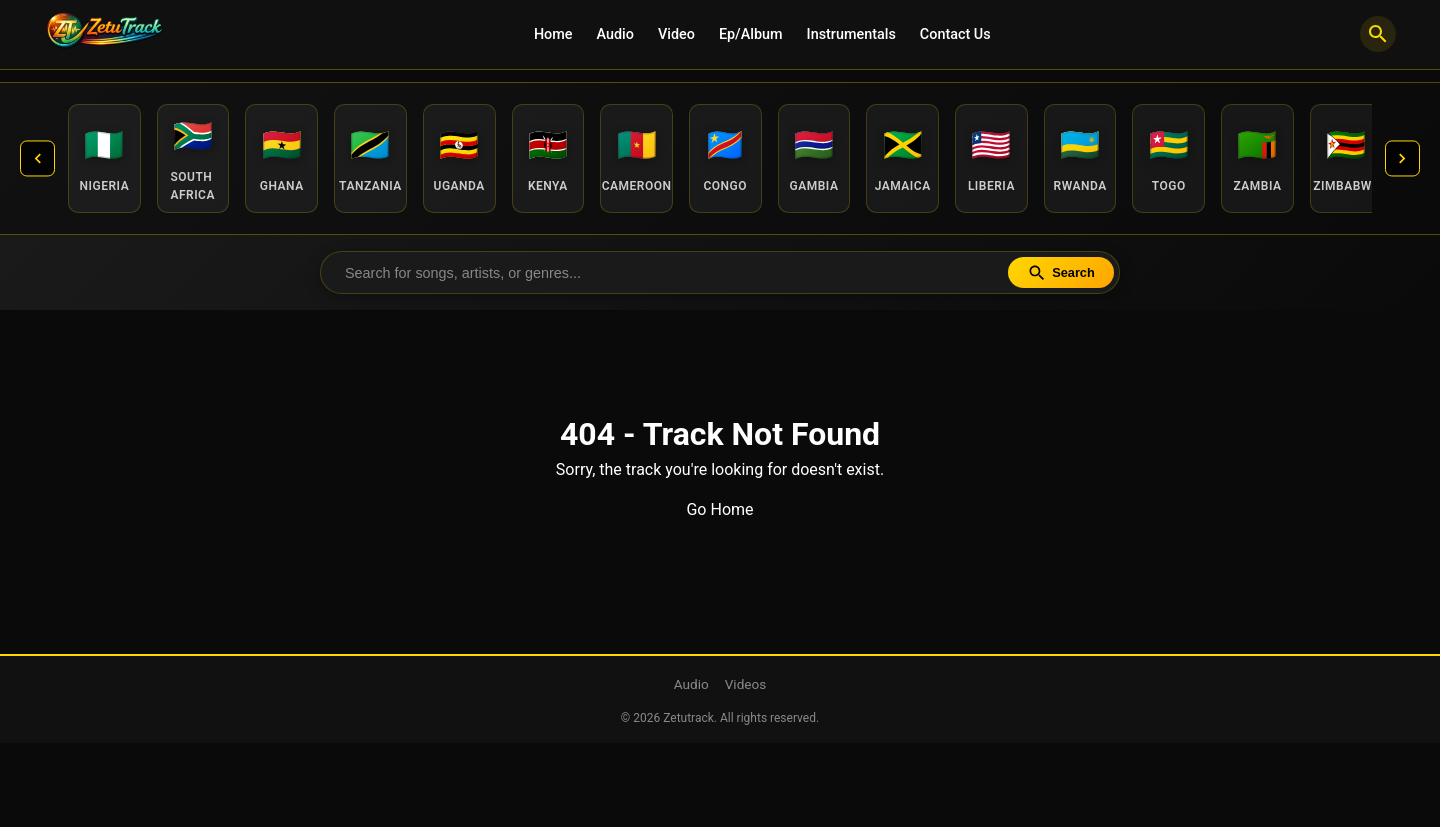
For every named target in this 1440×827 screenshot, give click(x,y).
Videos (746, 688)
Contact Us (955, 34)
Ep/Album (751, 34)
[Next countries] (1400, 160)
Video (676, 34)
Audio (615, 34)
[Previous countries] (40, 160)
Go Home (719, 513)
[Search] (1378, 34)
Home (553, 34)
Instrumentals (851, 34)
